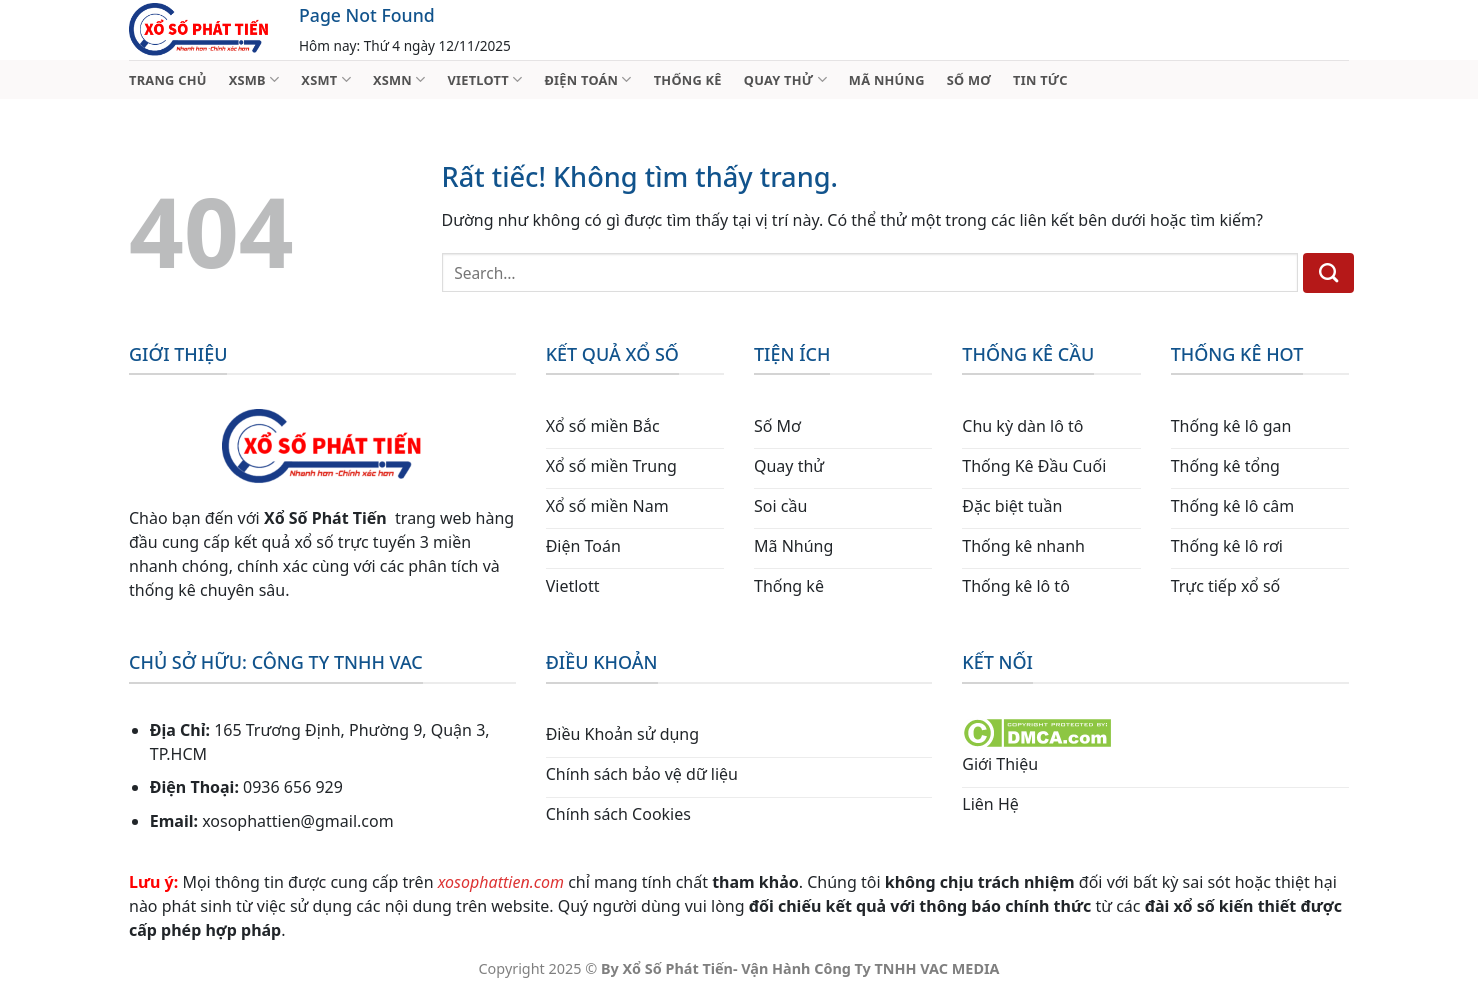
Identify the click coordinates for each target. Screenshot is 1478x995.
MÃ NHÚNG (887, 80)
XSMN (399, 79)
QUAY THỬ (785, 79)
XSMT (326, 79)
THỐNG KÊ (688, 80)
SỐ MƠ (969, 80)
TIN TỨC (1040, 80)
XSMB (254, 79)
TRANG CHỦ (168, 80)
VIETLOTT (484, 79)
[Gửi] (1328, 273)
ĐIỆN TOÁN (587, 79)
